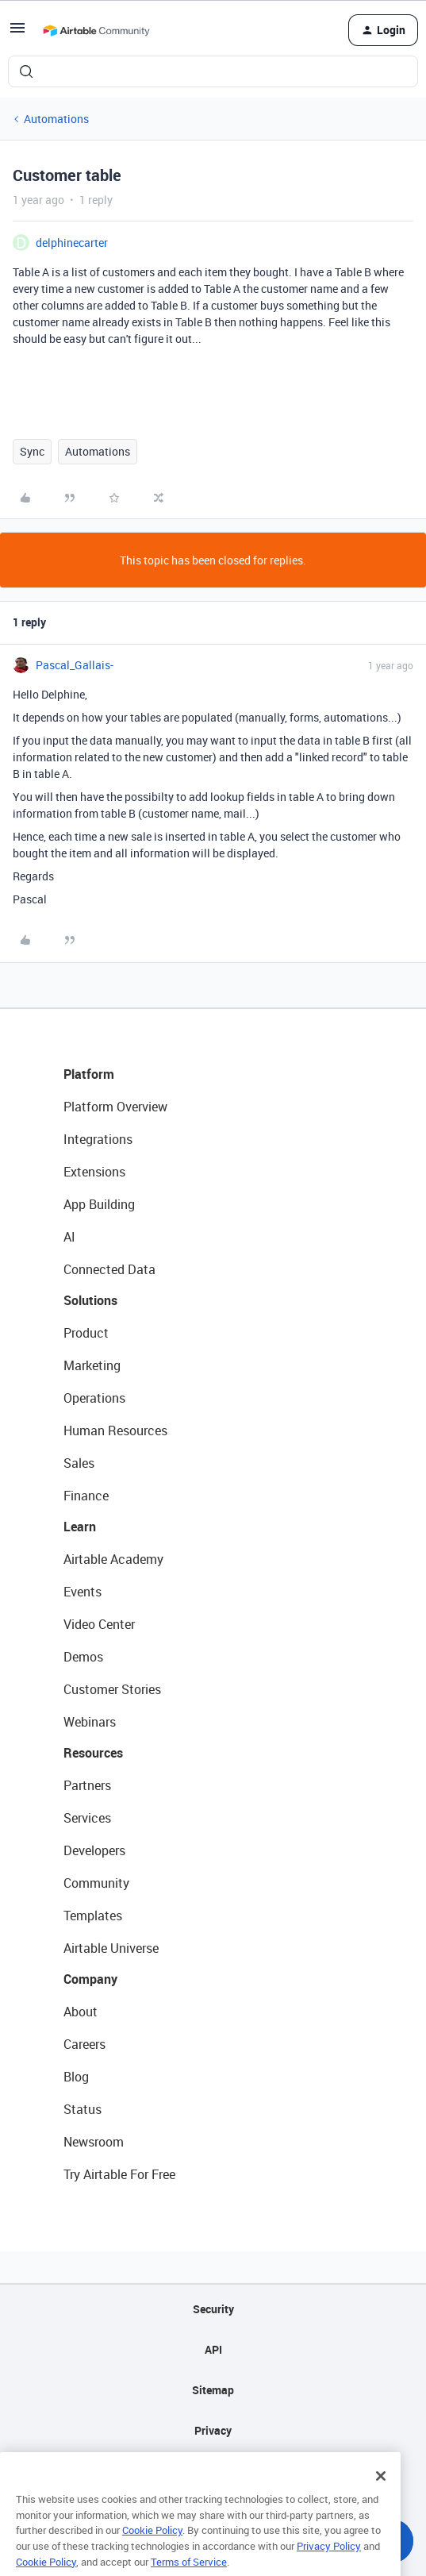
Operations (94, 1398)
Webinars (89, 1722)
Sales (78, 1463)
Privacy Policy (329, 2562)
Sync (32, 451)
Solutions (90, 1300)
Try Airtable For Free (119, 2174)
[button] (17, 32)
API (213, 2349)
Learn (79, 1526)
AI (69, 1237)
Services (87, 1818)
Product (86, 1333)
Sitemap (213, 2389)
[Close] (380, 2492)
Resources (93, 1753)
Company (90, 1979)
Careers (84, 2044)
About (80, 2011)
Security (213, 2308)
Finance (86, 1495)
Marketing (92, 1365)
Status (82, 2109)
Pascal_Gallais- (74, 664)
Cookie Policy (152, 2547)
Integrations (97, 1139)
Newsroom (93, 2142)
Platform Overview (115, 1106)
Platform (88, 1074)
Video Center (99, 1624)
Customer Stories (112, 1689)
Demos (83, 1656)
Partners (87, 1785)
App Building (99, 1204)
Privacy (213, 2430)
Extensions (94, 1171)
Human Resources (115, 1430)
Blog (76, 2076)
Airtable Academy (113, 1559)
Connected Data (109, 1269)
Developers (94, 1850)
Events (82, 1591)
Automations (56, 118)
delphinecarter (72, 242)
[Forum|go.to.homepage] (96, 30)
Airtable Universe (111, 1948)
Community (96, 1883)
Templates (92, 1915)
